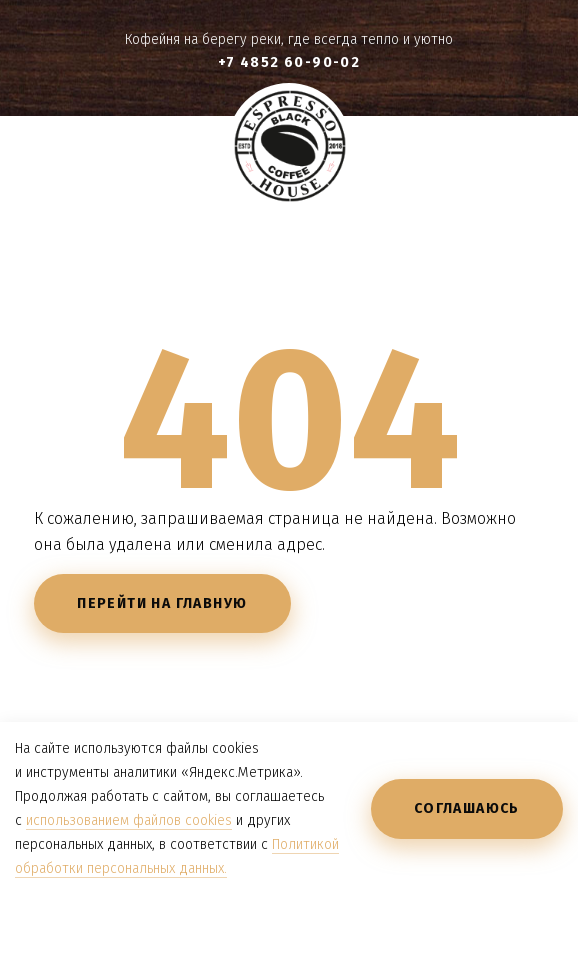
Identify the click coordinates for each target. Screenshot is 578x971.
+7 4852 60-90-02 (289, 62)
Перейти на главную (162, 603)
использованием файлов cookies (129, 820)
